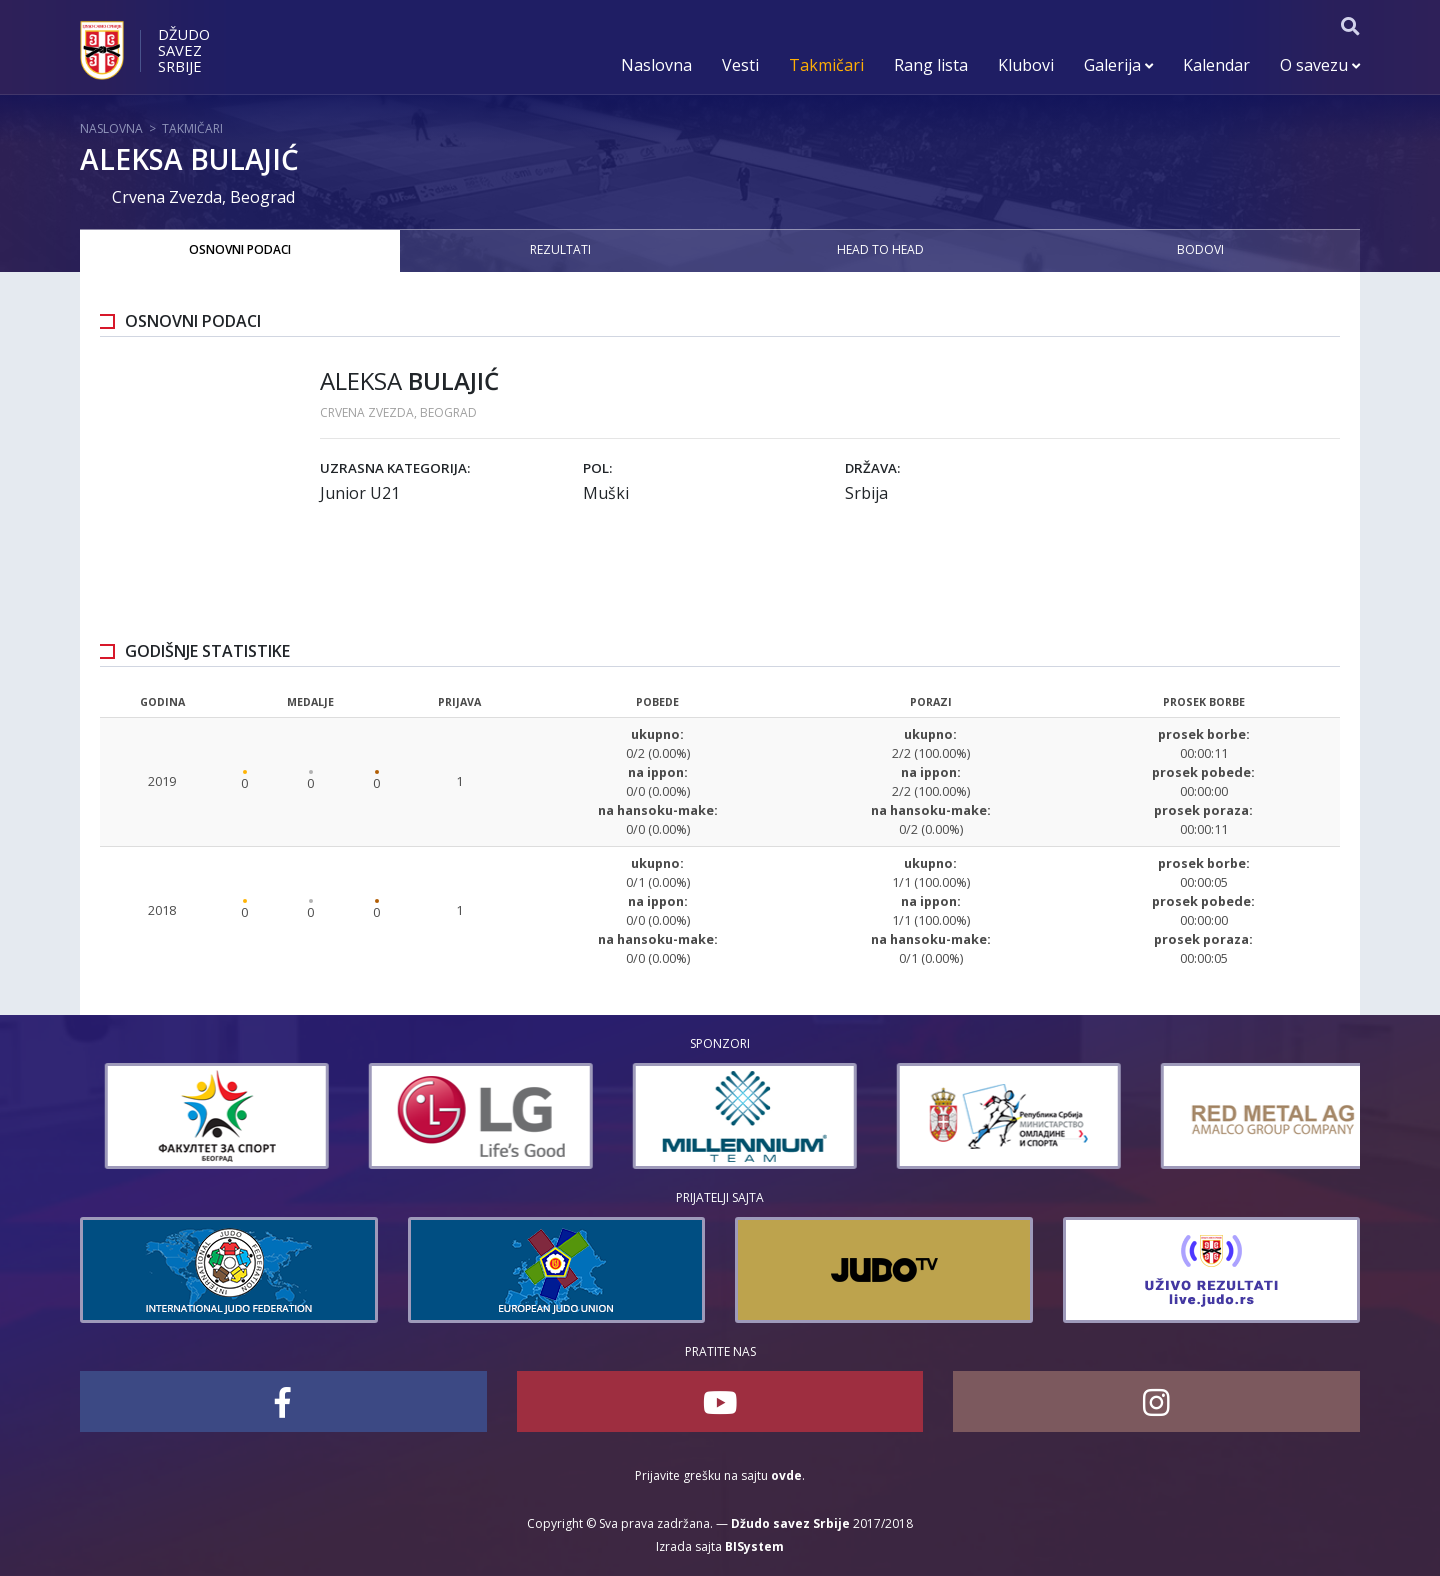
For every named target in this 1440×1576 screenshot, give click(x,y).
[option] (152, 1116)
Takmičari (826, 65)
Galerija (1118, 65)
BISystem (754, 1546)
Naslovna (656, 65)
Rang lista (931, 65)
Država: (872, 468)
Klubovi (1026, 65)
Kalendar (1216, 65)
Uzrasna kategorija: (395, 468)
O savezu (1320, 65)
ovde (786, 1475)
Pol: (597, 468)
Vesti (740, 65)
